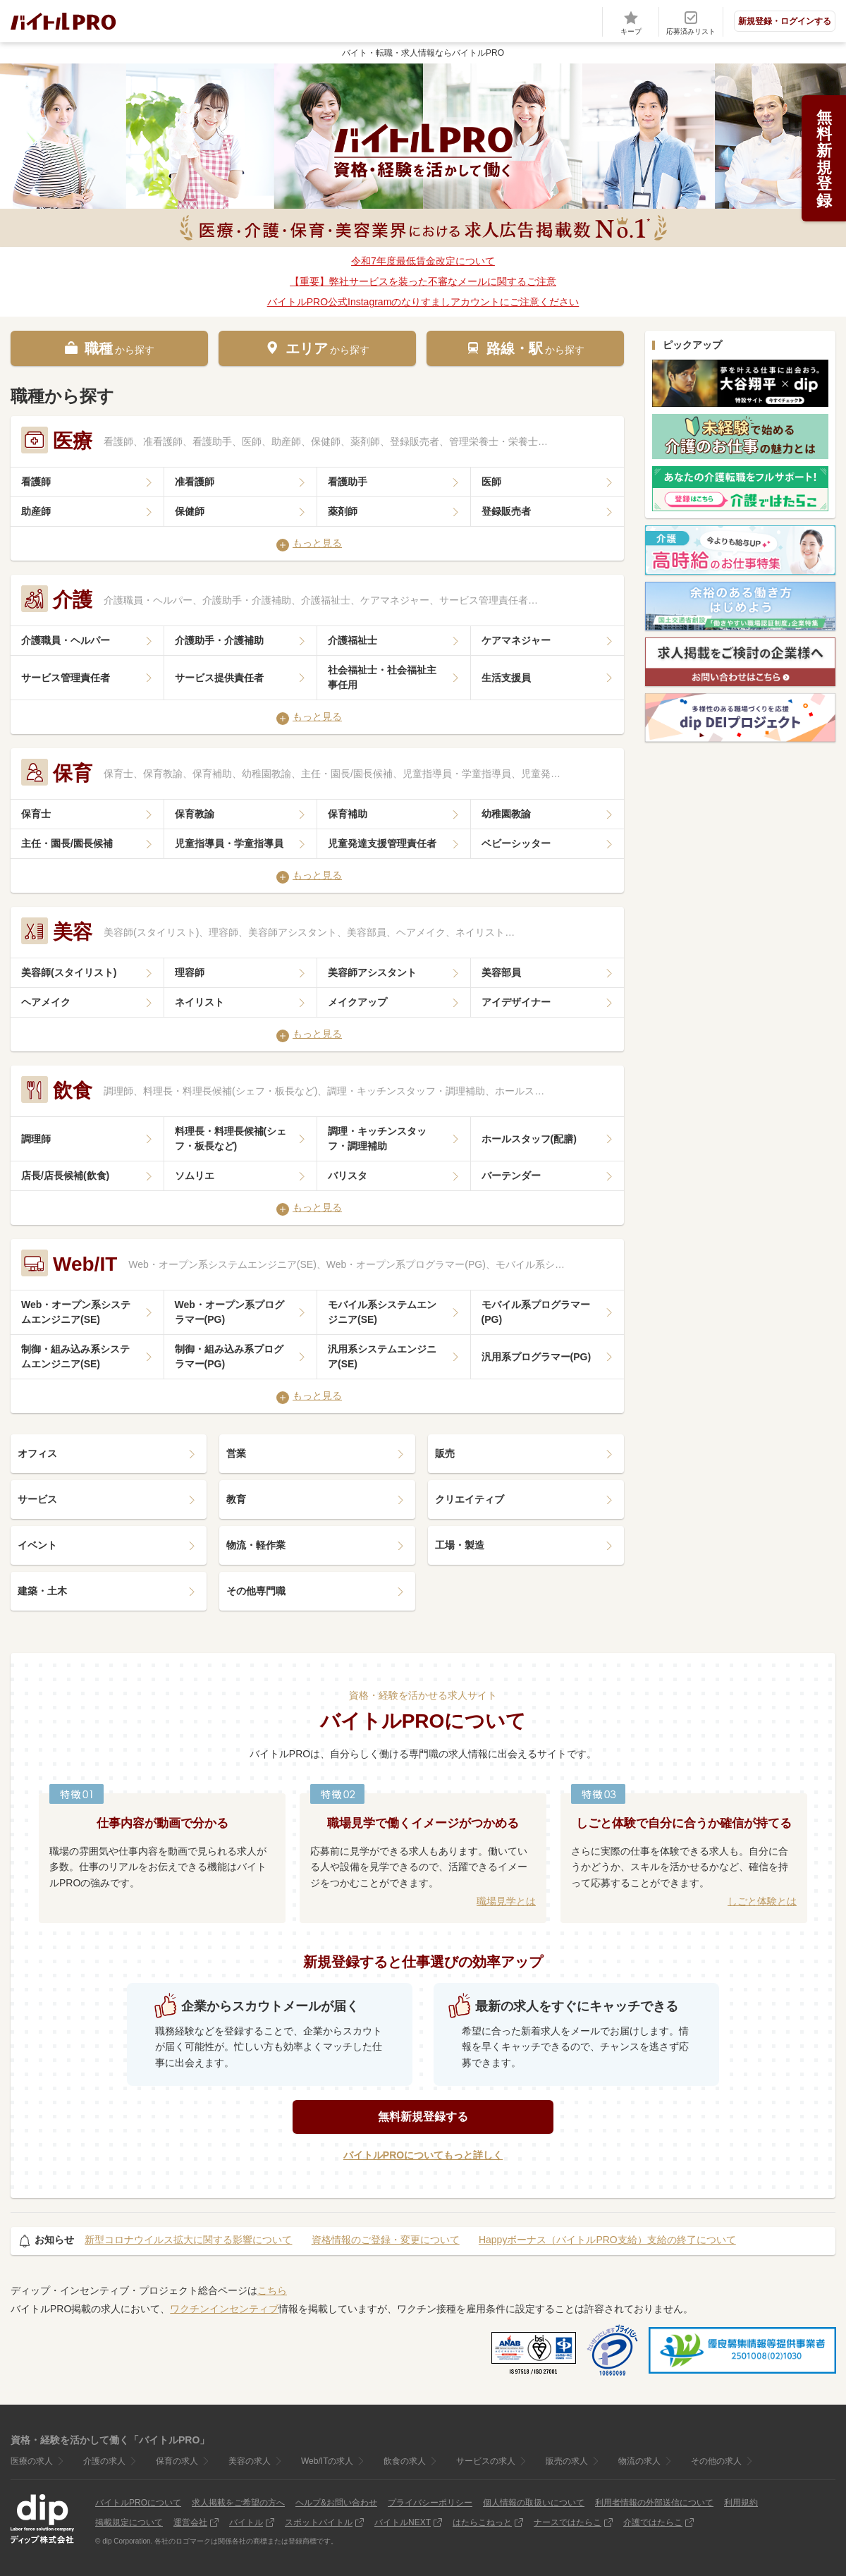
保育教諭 (194, 813)
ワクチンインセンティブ (224, 2308)
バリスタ (347, 1175)
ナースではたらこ (567, 2522)
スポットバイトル (318, 2522)
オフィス (37, 1453)
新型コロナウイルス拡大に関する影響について (188, 2239)
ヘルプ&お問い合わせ (336, 2503)
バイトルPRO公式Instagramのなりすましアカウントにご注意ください (423, 301)
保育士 (36, 813)
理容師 (189, 972)
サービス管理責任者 (65, 677)
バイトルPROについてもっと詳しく (423, 2155)
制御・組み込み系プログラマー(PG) (229, 1356)
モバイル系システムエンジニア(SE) (382, 1312)
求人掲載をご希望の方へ (238, 2503)
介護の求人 (104, 2461)
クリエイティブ (469, 1499)
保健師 (189, 511)
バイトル (246, 2522)
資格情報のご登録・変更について (386, 2239)
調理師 (36, 1138)
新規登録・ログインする (784, 21)
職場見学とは (506, 1901)
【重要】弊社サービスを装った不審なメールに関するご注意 (423, 281)
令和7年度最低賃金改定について (423, 261)
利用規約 (741, 2503)
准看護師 (194, 481)
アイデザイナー (516, 1002)
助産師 (36, 511)
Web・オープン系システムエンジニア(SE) (75, 1312)
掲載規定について (129, 2522)
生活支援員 (506, 677)
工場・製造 (459, 1545)
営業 (236, 1453)
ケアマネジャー (516, 640)
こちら (272, 2290)
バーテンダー (511, 1175)
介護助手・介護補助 (219, 640)
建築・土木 (42, 1591)
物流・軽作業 (256, 1545)
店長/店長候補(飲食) (65, 1175)
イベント (37, 1545)
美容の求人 (249, 2461)
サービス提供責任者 (219, 677)
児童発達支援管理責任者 (382, 843)
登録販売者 (506, 511)
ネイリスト (199, 1002)
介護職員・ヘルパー (65, 640)
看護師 (36, 481)
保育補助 (347, 813)
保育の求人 (177, 2461)
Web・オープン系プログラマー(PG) (229, 1312)
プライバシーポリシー (430, 2503)
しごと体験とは (762, 1901)
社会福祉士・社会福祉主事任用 (382, 677)
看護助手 (347, 481)
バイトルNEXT (402, 2522)
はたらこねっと (482, 2522)
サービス (37, 1499)
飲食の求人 (405, 2461)
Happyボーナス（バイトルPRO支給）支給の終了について (607, 2239)
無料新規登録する (423, 2117)
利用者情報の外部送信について (654, 2503)
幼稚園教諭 (506, 813)
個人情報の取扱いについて (533, 2503)
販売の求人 (567, 2461)
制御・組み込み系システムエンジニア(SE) (75, 1356)
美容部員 (501, 972)
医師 (491, 481)
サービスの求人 (485, 2461)
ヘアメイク (45, 1002)
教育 (236, 1499)
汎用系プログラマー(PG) (536, 1356)
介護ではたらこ (652, 2522)
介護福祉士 (352, 640)
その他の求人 (716, 2461)
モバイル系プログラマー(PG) (536, 1312)
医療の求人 (32, 2461)
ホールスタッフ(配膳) (529, 1138)
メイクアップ (357, 1002)
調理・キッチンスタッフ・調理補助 (377, 1138)
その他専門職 (256, 1591)
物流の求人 (639, 2461)
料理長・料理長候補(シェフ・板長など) (231, 1138)
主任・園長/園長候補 (67, 843)
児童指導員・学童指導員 (229, 843)
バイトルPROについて (138, 2503)
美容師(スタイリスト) (68, 972)
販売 (445, 1453)
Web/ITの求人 (327, 2461)
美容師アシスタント (372, 972)
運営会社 (190, 2522)
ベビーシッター (516, 843)
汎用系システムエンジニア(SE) (382, 1356)
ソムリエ (194, 1175)
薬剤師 (342, 511)
